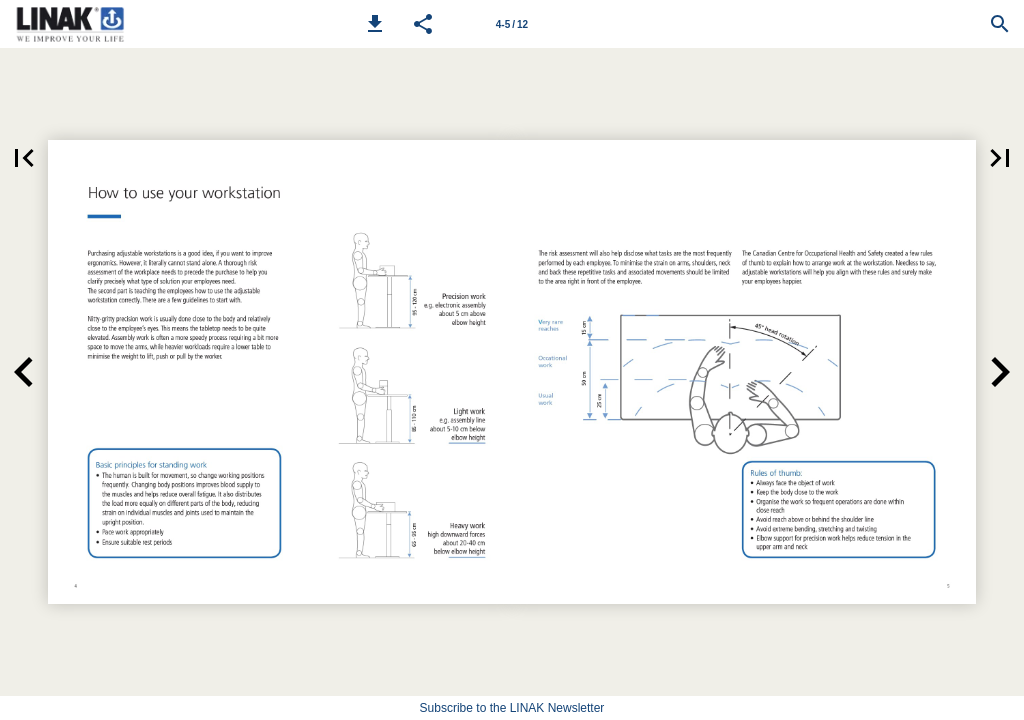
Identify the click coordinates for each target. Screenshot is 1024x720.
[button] (375, 24)
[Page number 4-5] (512, 24)
